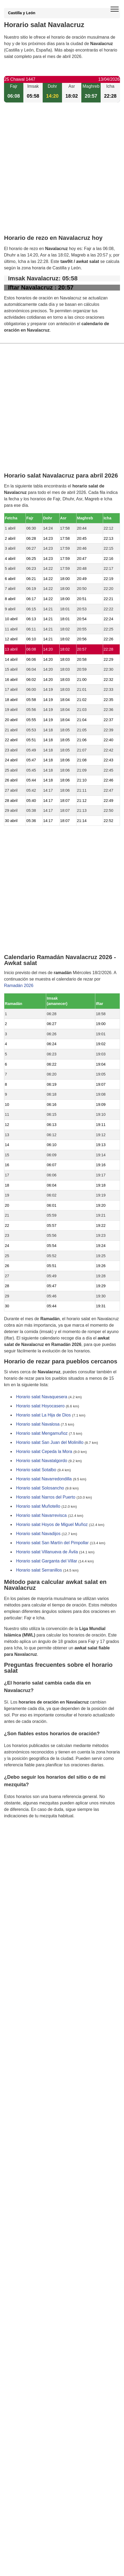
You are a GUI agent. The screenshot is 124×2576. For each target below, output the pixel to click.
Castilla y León (21, 13)
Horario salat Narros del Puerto (45, 1497)
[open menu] (115, 9)
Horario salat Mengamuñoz (42, 1433)
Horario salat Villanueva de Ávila (47, 1552)
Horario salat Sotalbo (36, 1469)
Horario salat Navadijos (38, 1533)
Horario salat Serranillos (39, 1570)
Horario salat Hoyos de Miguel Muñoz (52, 1524)
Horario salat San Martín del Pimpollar (52, 1542)
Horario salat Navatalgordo (41, 1460)
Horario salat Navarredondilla (44, 1479)
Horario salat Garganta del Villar (46, 1561)
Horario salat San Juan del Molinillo (49, 1442)
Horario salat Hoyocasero (40, 1406)
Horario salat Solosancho (40, 1488)
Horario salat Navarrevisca (41, 1515)
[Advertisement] (62, 173)
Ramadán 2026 (18, 985)
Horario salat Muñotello (38, 1506)
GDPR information (21, 1843)
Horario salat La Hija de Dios (43, 1415)
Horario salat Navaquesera (41, 1397)
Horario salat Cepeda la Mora (44, 1451)
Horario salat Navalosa (38, 1424)
